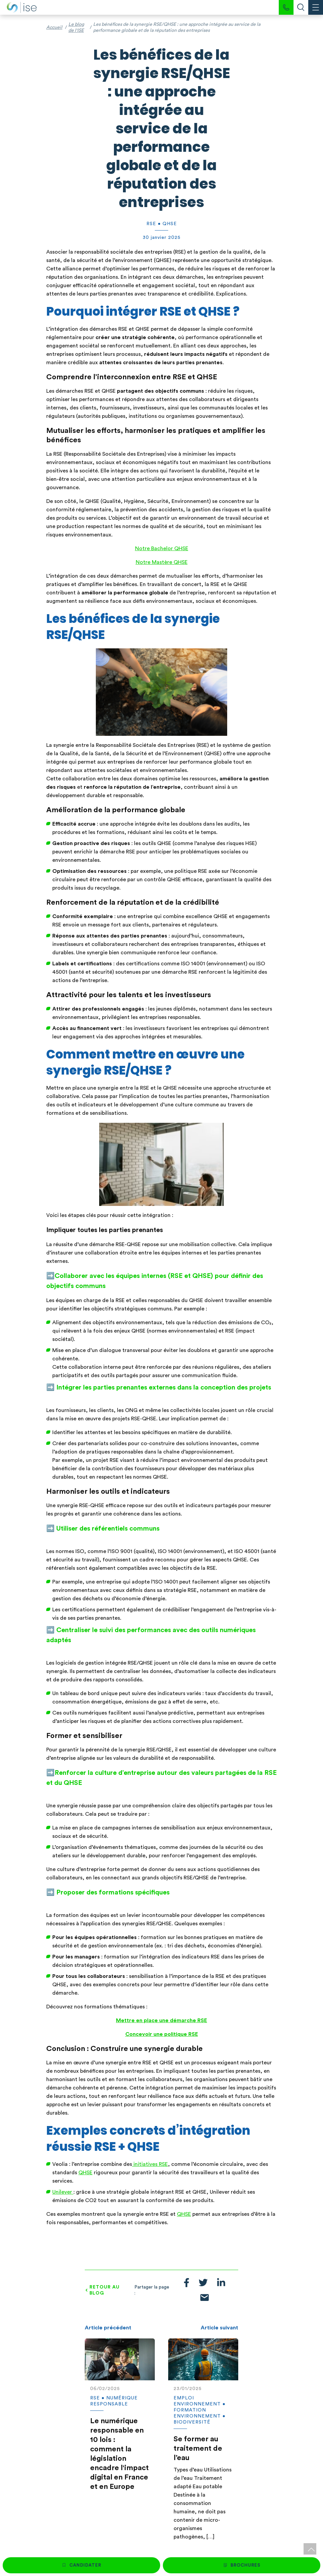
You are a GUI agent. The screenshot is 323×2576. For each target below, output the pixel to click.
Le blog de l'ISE (76, 27)
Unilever (62, 2192)
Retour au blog (104, 2290)
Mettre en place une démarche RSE (161, 2020)
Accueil (54, 27)
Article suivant (219, 2327)
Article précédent (108, 2327)
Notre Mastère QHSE (162, 562)
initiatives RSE (150, 2164)
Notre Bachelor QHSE (161, 548)
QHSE (85, 2172)
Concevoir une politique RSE (161, 2034)
